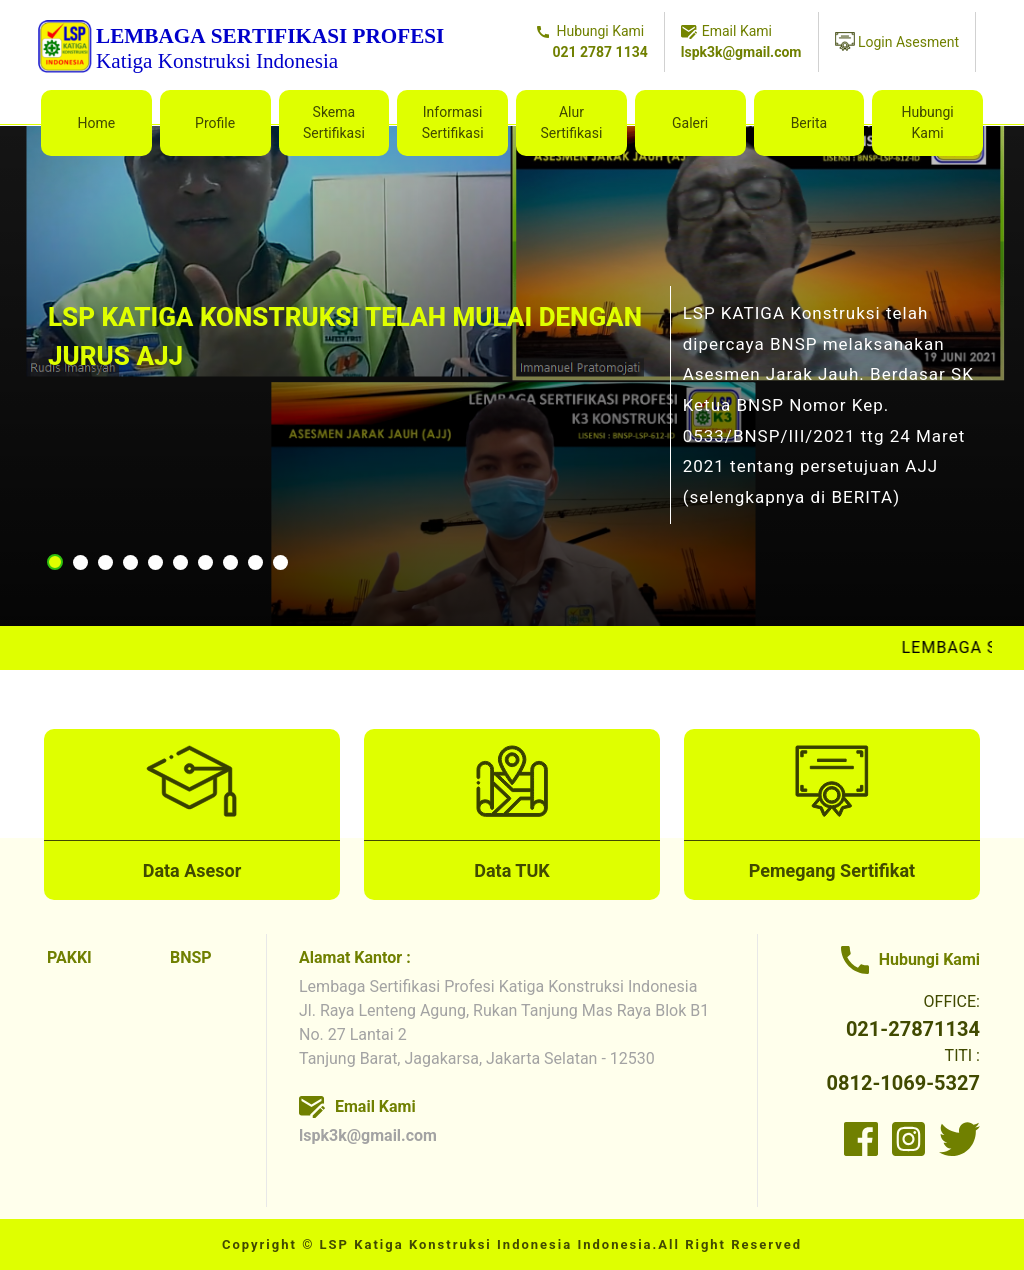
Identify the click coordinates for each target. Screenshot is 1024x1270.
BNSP (191, 957)
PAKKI (69, 957)
